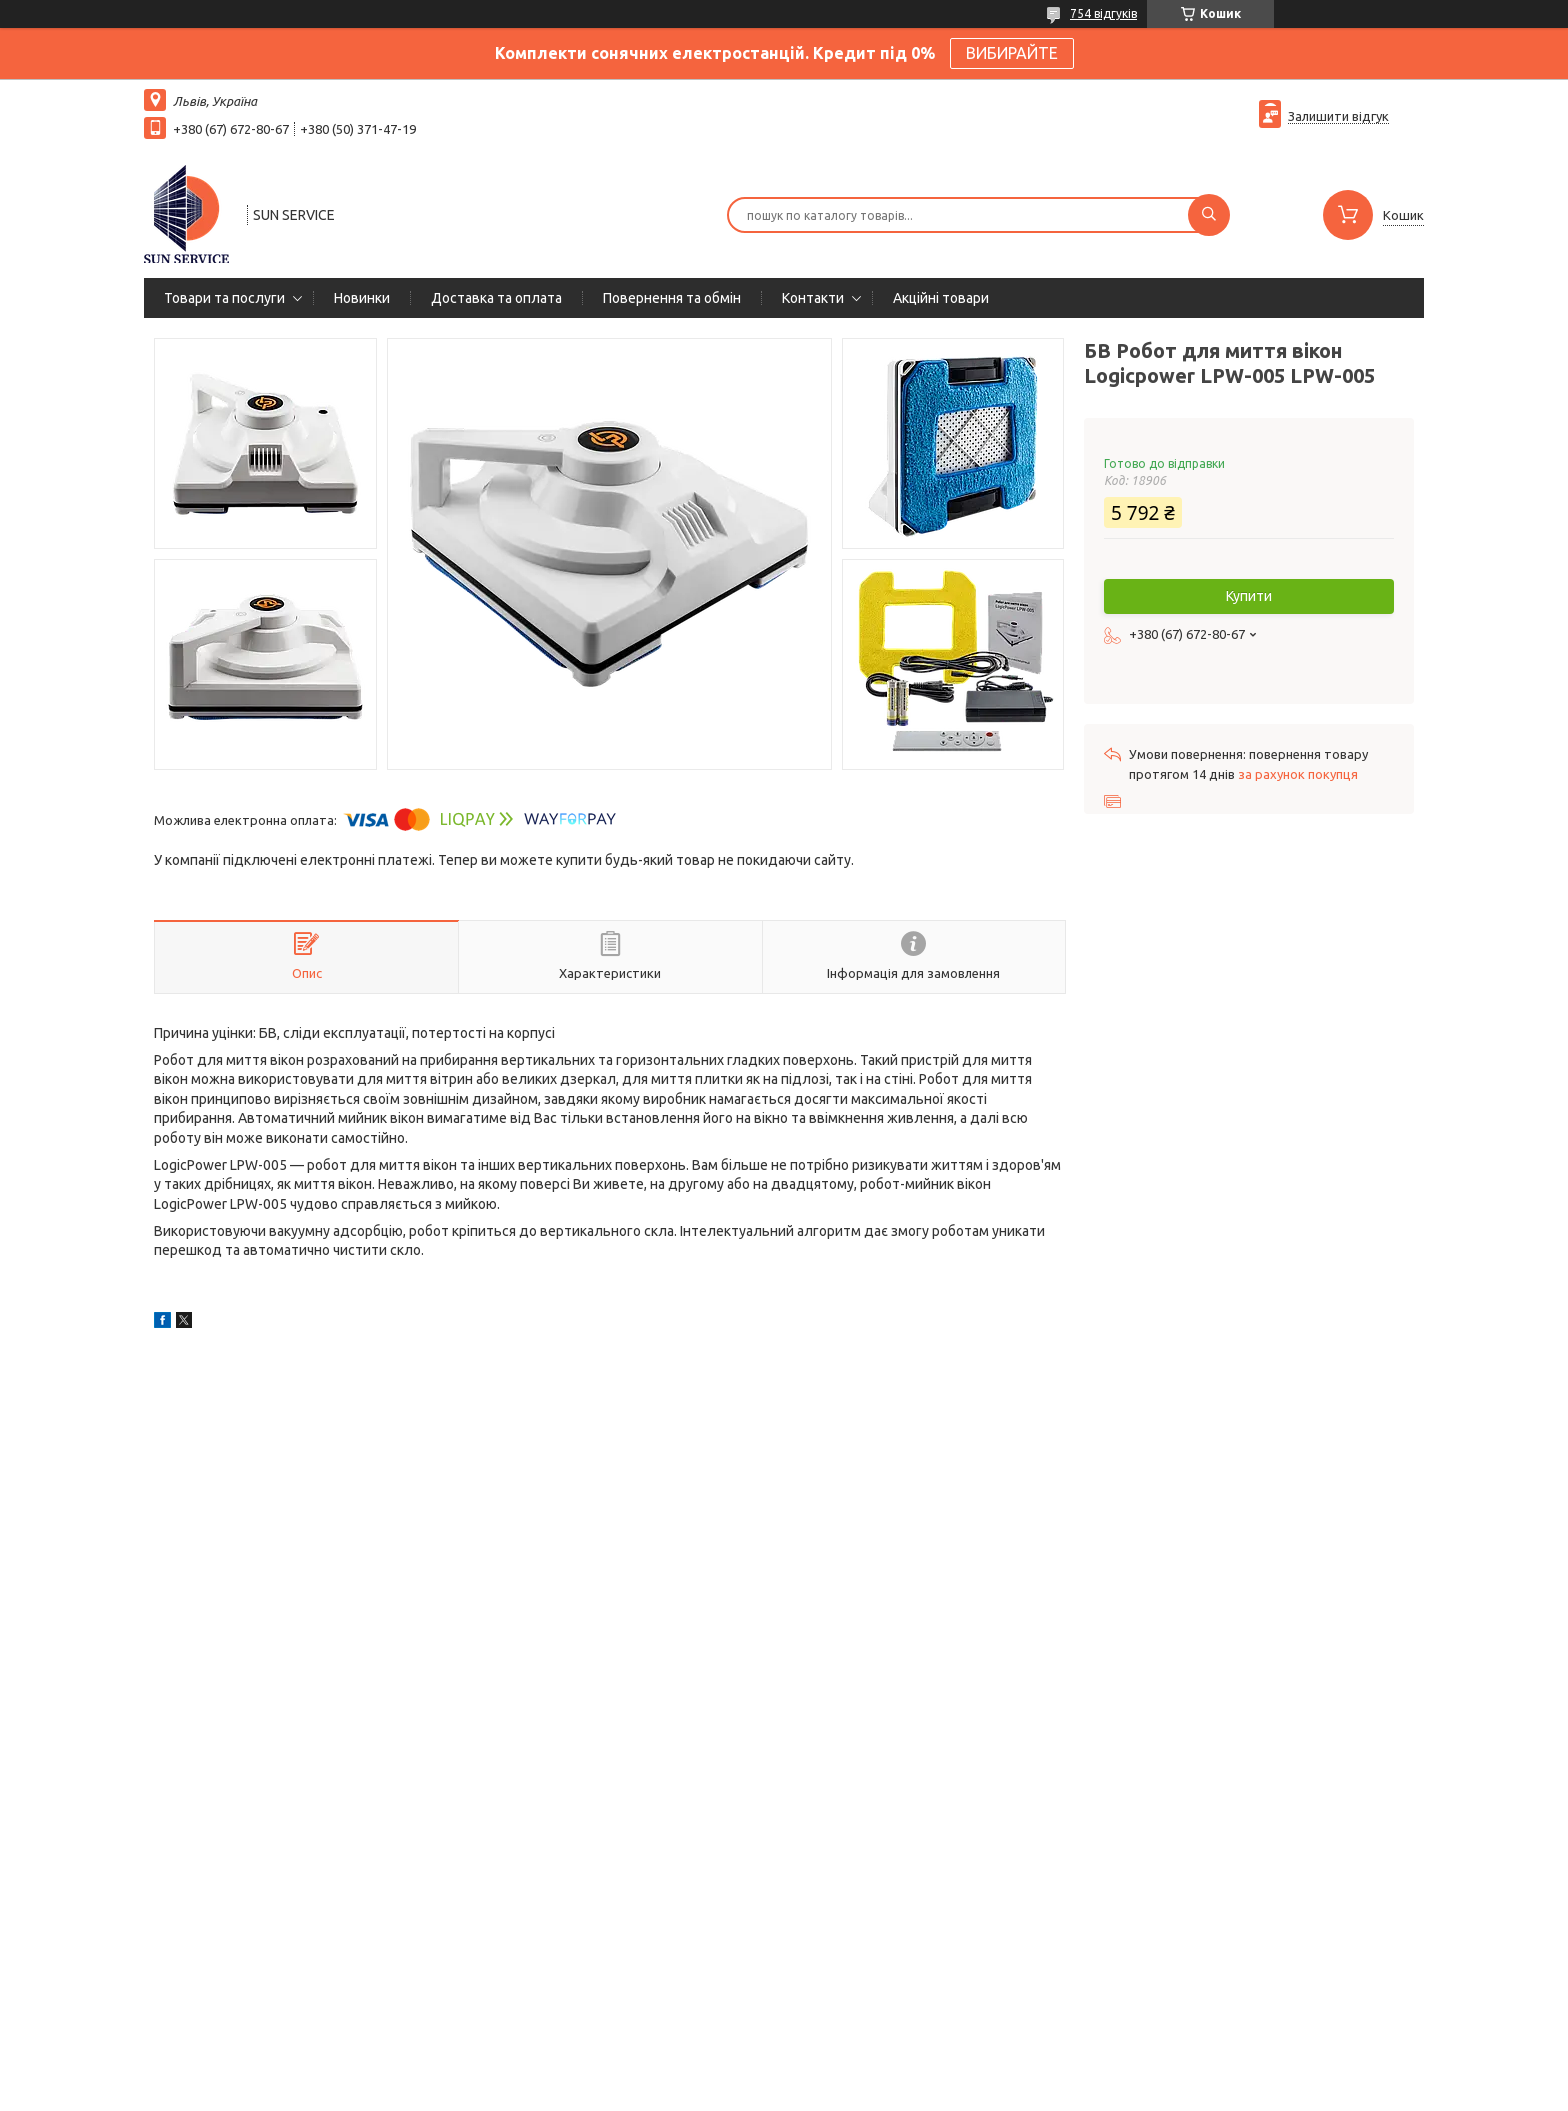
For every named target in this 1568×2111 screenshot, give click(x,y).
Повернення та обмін (672, 298)
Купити (1249, 596)
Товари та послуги (224, 298)
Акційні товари (941, 298)
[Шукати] (1209, 215)
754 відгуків (1103, 13)
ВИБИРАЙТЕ (1012, 53)
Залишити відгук (1338, 116)
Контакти (813, 298)
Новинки (362, 298)
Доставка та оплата (496, 298)
